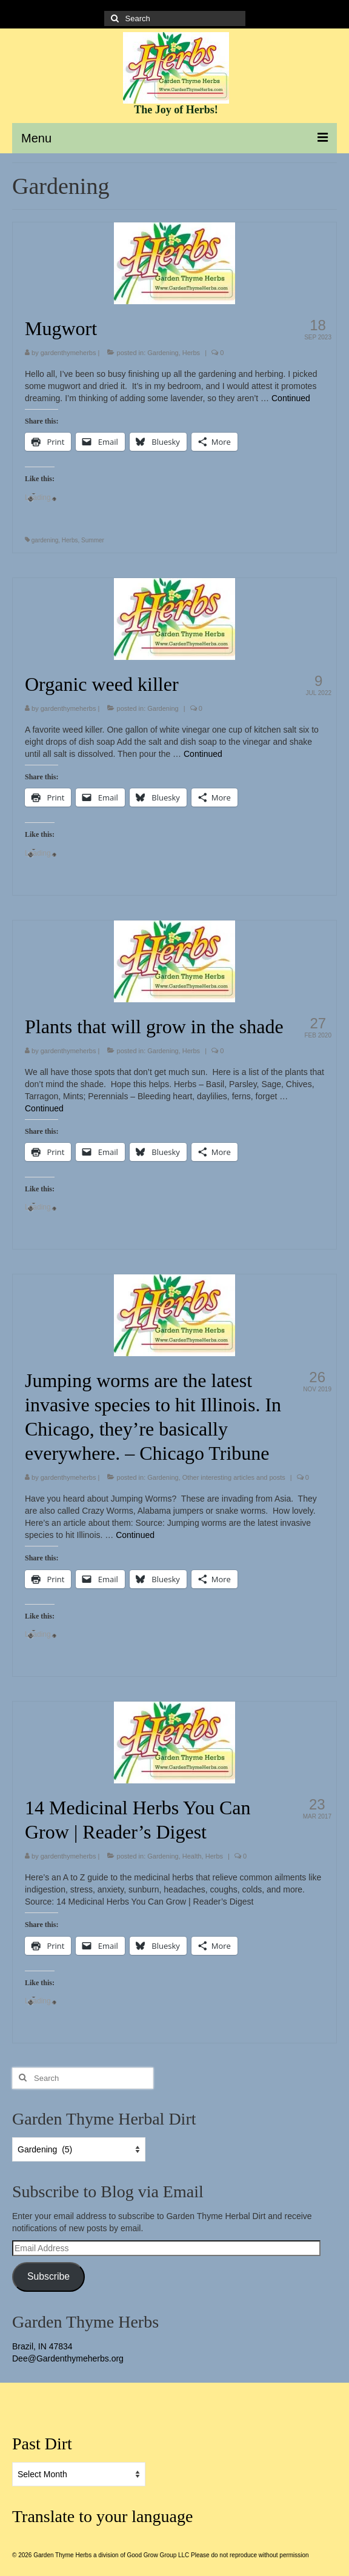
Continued (290, 398)
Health (192, 1856)
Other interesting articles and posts (233, 1477)
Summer (92, 540)
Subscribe (48, 2276)
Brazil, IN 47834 (42, 2346)
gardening (45, 540)
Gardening (162, 352)
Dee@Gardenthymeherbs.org (68, 2358)
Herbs (191, 352)
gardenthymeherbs (68, 352)
